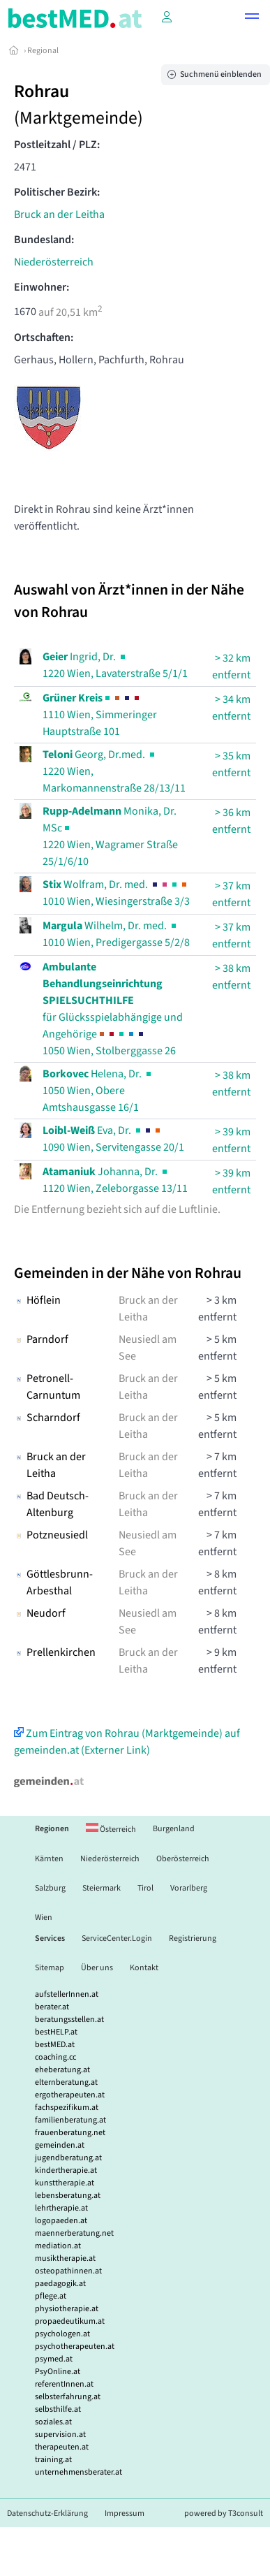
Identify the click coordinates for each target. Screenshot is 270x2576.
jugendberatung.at (68, 2158)
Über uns (97, 1968)
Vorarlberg (188, 1888)
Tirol (145, 1888)
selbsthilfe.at (58, 2409)
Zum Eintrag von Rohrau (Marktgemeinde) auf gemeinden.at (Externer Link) (127, 1742)
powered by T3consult (223, 2513)
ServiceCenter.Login (117, 1938)
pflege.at (50, 2296)
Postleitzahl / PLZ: (57, 144)
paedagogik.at (60, 2284)
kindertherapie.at (66, 2170)
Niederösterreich (53, 262)
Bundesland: (44, 239)
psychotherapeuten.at (74, 2346)
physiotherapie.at (66, 2309)
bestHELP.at (56, 2032)
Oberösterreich (182, 1859)
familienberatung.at (70, 2120)
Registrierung (192, 1938)
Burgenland (174, 1829)
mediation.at (58, 2246)
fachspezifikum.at (66, 2107)
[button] (252, 18)
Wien (43, 1917)
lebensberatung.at (67, 2196)
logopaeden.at (61, 2221)
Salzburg (50, 1888)
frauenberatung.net (70, 2133)
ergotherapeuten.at (70, 2095)
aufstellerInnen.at (66, 1994)
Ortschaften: (43, 337)
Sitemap (49, 1968)
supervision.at (60, 2434)
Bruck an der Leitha (59, 214)
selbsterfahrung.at (67, 2397)
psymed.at (54, 2359)
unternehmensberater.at (78, 2472)
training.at (53, 2460)
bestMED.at (55, 2045)
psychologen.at (62, 2334)
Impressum (124, 2513)
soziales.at (53, 2422)
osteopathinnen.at (68, 2271)
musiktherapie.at (65, 2258)
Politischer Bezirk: (57, 192)
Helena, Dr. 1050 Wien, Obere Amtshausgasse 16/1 (98, 1090)
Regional (43, 51)
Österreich (111, 1829)
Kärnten (49, 1859)
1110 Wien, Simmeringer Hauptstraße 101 (100, 714)
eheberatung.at (62, 2070)
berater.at (52, 2007)
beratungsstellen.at (69, 2019)
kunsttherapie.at (64, 2183)
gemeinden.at (59, 2145)
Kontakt (144, 1968)
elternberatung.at (66, 2082)
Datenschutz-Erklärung (47, 2513)
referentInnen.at (64, 2384)
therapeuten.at (62, 2447)
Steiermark (101, 1888)
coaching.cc (55, 2057)
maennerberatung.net (74, 2233)
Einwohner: (41, 287)
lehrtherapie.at (61, 2208)
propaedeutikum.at (70, 2321)
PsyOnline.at (57, 2372)
